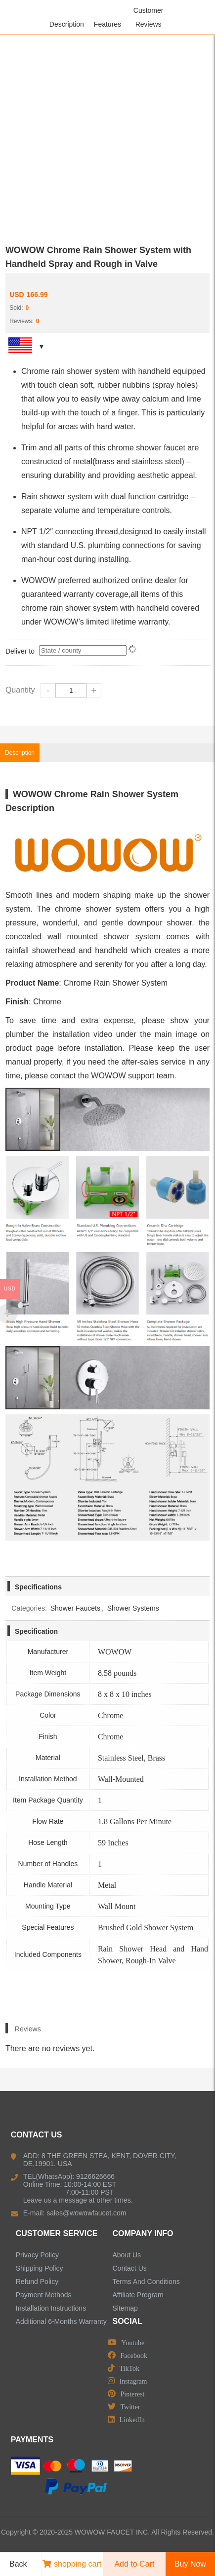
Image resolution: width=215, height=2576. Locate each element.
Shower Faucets (75, 1608)
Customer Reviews (148, 17)
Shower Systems (133, 1608)
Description (66, 24)
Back (14, 2564)
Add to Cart (134, 2564)
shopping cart (72, 2564)
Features (107, 24)
